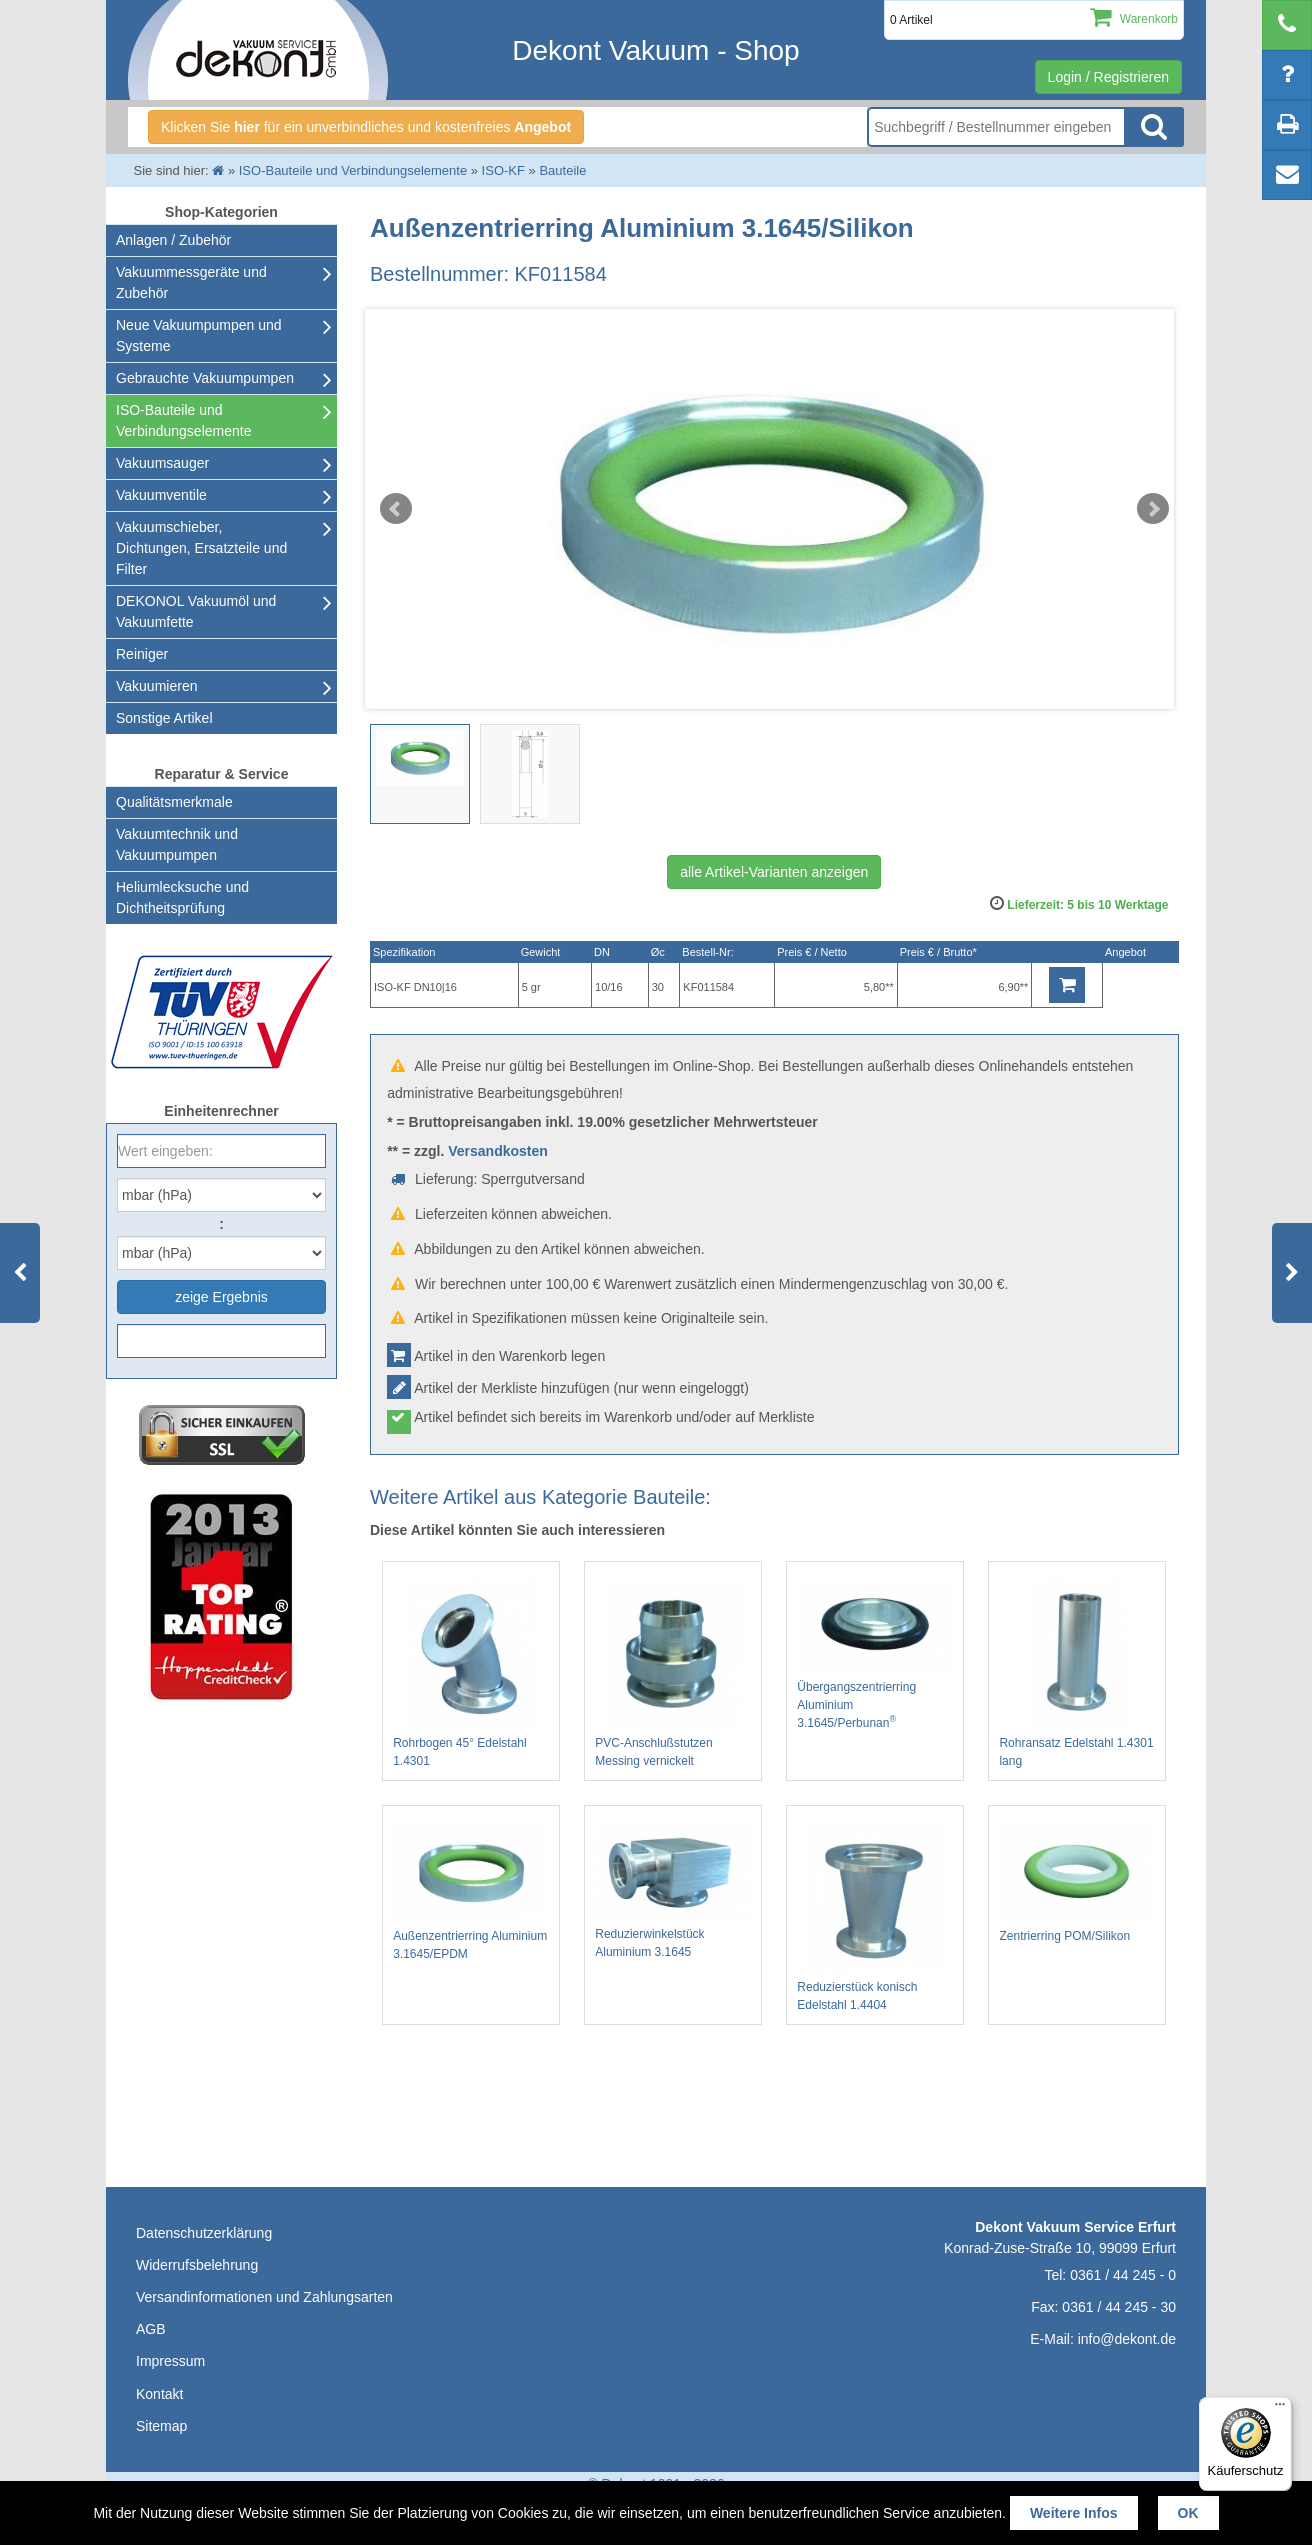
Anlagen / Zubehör (173, 240)
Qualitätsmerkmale (174, 802)
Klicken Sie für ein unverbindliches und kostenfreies (366, 127)
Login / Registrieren (1108, 77)
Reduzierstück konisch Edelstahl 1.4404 (875, 1917)
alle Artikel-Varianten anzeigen (774, 872)
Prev (396, 509)
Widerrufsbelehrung (197, 2265)
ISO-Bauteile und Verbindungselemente (183, 420)
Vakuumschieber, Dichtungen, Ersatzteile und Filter (201, 548)
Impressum (170, 2361)
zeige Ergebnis (221, 1297)
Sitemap (161, 2426)
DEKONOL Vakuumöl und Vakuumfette (196, 611)
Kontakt (159, 2394)
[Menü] (1280, 2409)
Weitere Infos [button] (1074, 2513)
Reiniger (142, 654)
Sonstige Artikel (164, 718)
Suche (1154, 127)
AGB (151, 2329)
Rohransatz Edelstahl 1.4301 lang (1077, 1673)
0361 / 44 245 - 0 (1123, 2275)
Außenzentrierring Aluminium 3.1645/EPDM (471, 1892)
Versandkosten (498, 1151)
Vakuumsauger (162, 463)
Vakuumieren (156, 686)
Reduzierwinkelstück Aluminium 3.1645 (673, 1891)
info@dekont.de (1127, 2339)
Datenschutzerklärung (204, 2233)
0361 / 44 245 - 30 (1119, 2307)
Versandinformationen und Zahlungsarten (264, 2297)
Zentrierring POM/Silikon (1077, 1883)
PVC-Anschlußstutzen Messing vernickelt (673, 1673)
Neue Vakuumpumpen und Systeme (199, 335)
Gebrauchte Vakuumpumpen (205, 378)
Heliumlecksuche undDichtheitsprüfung (182, 897)
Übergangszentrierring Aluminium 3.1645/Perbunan (875, 1654)
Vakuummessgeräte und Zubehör (191, 282)
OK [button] (1188, 2513)
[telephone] (1287, 25)
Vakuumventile (161, 495)
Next (1153, 509)
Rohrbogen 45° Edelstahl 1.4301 (471, 1673)
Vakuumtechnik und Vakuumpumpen (177, 844)
